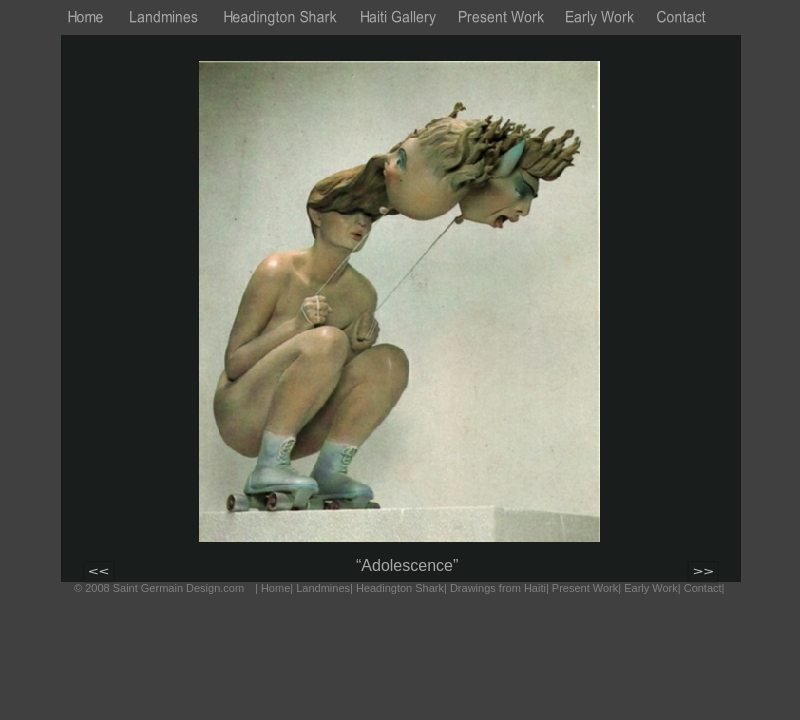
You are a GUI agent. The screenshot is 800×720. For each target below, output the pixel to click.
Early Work (651, 588)
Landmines (323, 588)
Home (275, 588)
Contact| (704, 588)
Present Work (585, 588)
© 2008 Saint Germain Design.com (159, 588)
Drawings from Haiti (498, 588)
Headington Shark (400, 588)
